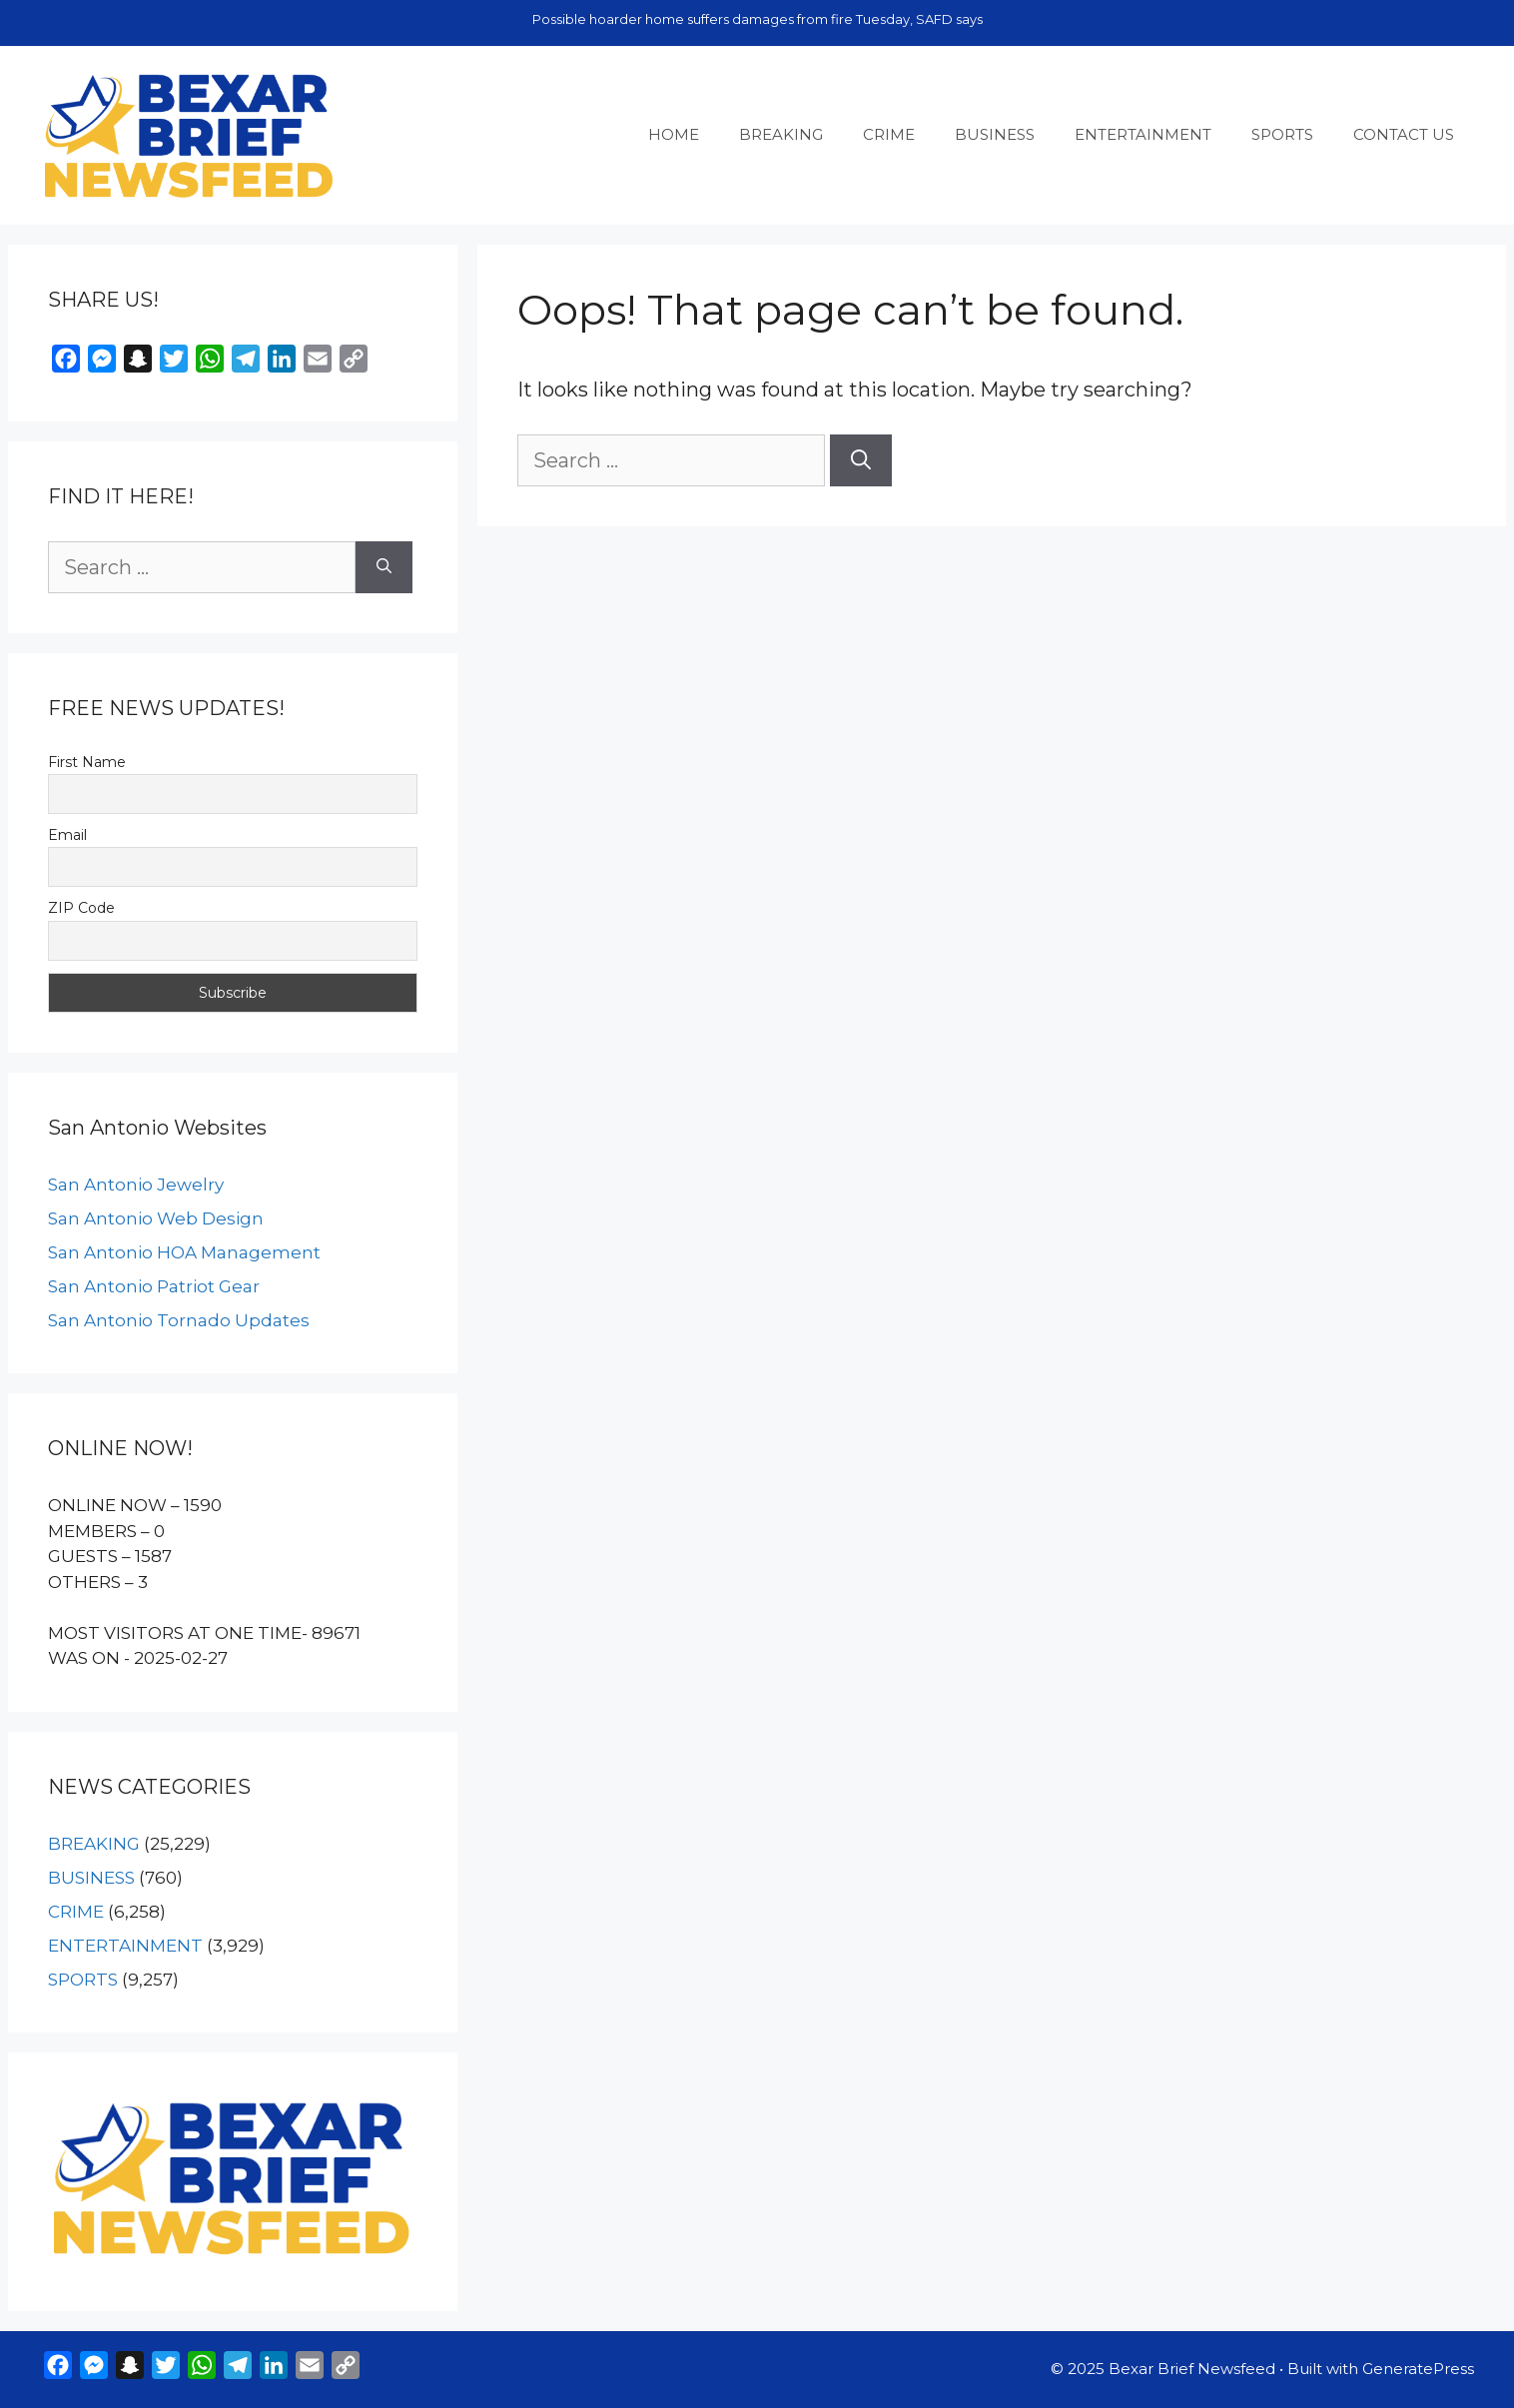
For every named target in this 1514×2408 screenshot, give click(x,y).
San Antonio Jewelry (136, 1185)
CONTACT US (1403, 134)
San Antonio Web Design (156, 1218)
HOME (673, 134)
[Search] (861, 460)
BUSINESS (995, 134)
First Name (87, 762)
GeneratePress (1418, 2368)
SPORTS (1282, 134)
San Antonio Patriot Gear (154, 1286)
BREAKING (781, 134)
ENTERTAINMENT (1143, 134)
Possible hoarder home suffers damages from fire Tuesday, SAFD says (757, 19)
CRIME (889, 134)
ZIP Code (81, 908)
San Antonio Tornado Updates (179, 1320)
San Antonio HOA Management (184, 1252)
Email (67, 835)
